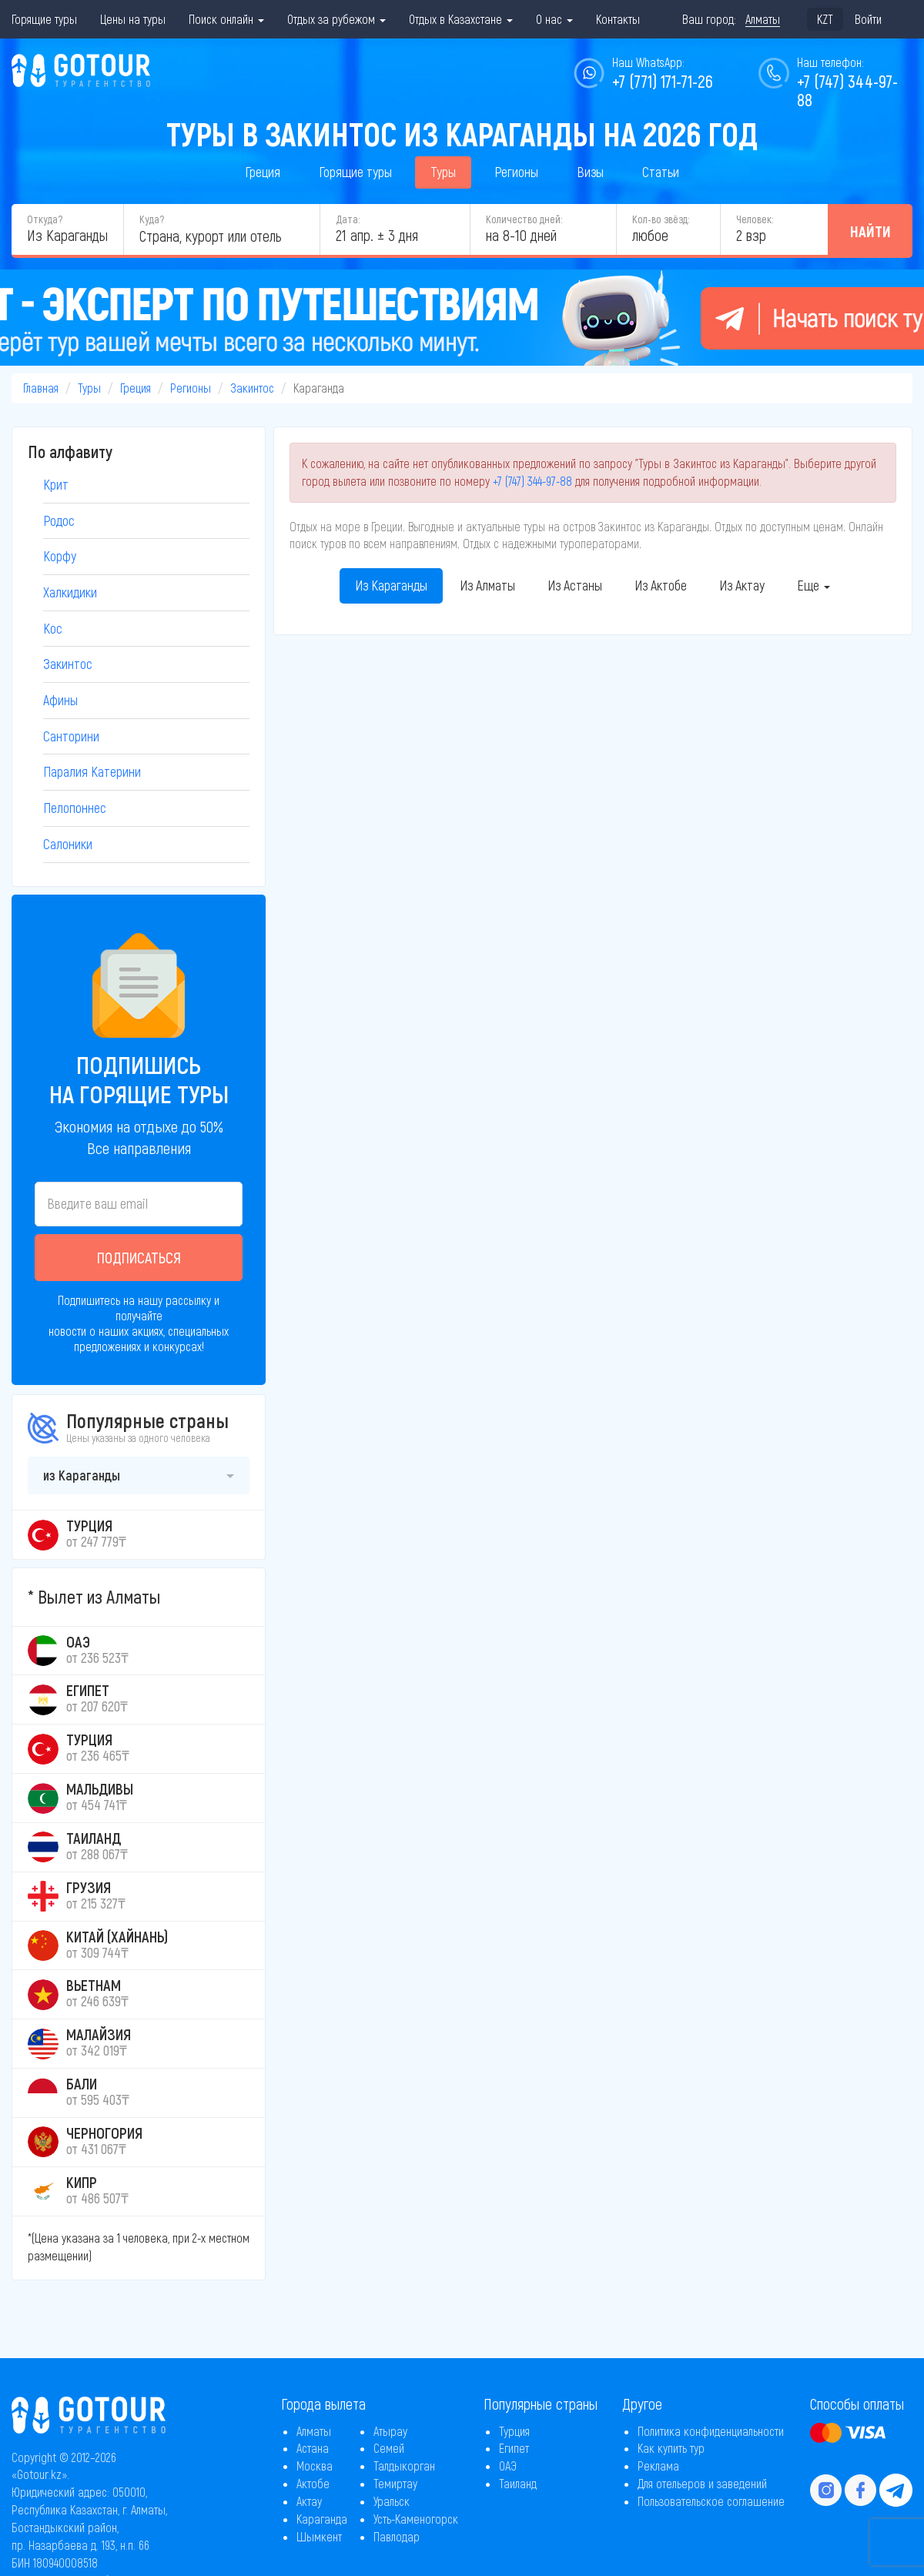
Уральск (391, 2501)
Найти (870, 231)
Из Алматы (487, 585)
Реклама (658, 2465)
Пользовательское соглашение (711, 2501)
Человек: (754, 219)
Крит (56, 484)
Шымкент (319, 2536)
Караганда (321, 2518)
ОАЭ (508, 2465)
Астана (312, 2448)
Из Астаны (574, 585)
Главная (41, 387)
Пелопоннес (74, 807)
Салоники (67, 843)
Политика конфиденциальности (711, 2431)
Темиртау (395, 2483)
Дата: (348, 219)
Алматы (313, 2431)
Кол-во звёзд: (660, 219)
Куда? (151, 219)
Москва (314, 2465)
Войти (868, 19)
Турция (514, 2431)
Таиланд (518, 2483)
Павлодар (396, 2536)
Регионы (516, 171)
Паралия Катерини (92, 771)
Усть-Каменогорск (415, 2518)
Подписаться (139, 1257)
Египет (514, 2448)
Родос (59, 520)
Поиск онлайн (226, 19)
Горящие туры (44, 19)
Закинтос (252, 387)
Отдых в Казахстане (461, 19)
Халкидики (70, 592)
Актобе (313, 2483)
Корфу (59, 555)
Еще (813, 585)
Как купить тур (671, 2448)
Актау (309, 2501)
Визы (590, 171)
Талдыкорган (404, 2465)
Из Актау (742, 585)
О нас (554, 19)
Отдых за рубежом (336, 19)
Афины (60, 699)
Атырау (390, 2431)
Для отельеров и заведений (702, 2483)
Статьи (660, 171)
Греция (262, 171)
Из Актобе (660, 585)
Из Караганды (391, 585)
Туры (443, 171)
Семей (388, 2448)
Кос (52, 628)
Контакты (618, 19)
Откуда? (44, 219)
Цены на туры (133, 19)
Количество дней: (524, 219)
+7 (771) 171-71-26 (662, 81)
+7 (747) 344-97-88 (532, 480)
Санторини (71, 736)
